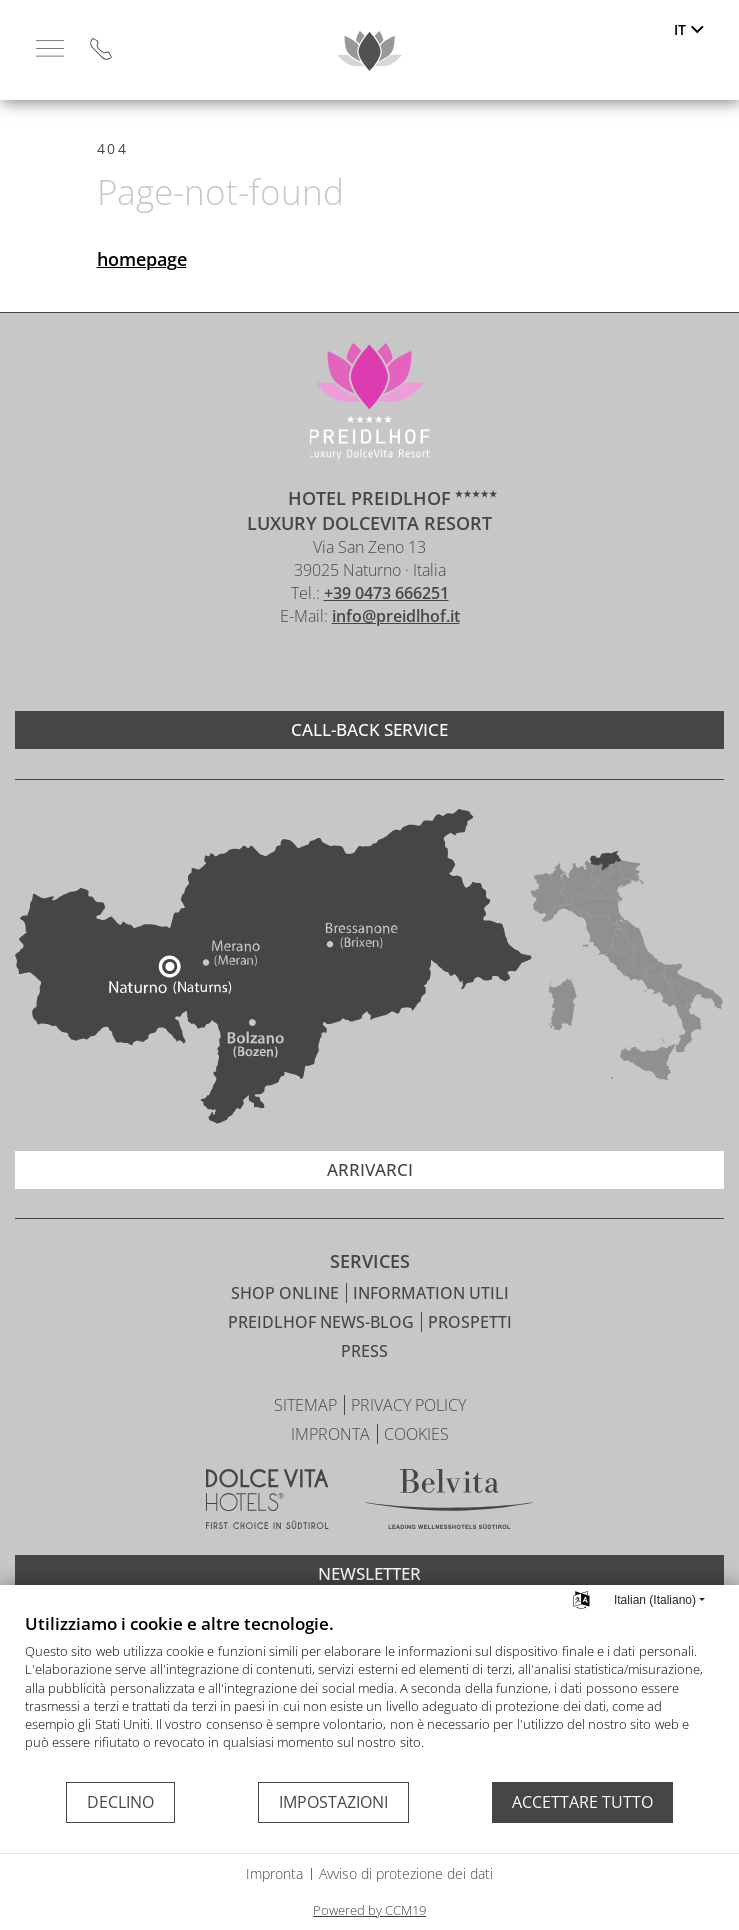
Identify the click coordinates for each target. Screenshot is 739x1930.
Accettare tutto (582, 1802)
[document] (369, 1696)
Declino (120, 1802)
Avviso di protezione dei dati (406, 1873)
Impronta (274, 1873)
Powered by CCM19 (369, 1910)
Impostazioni (333, 1802)
